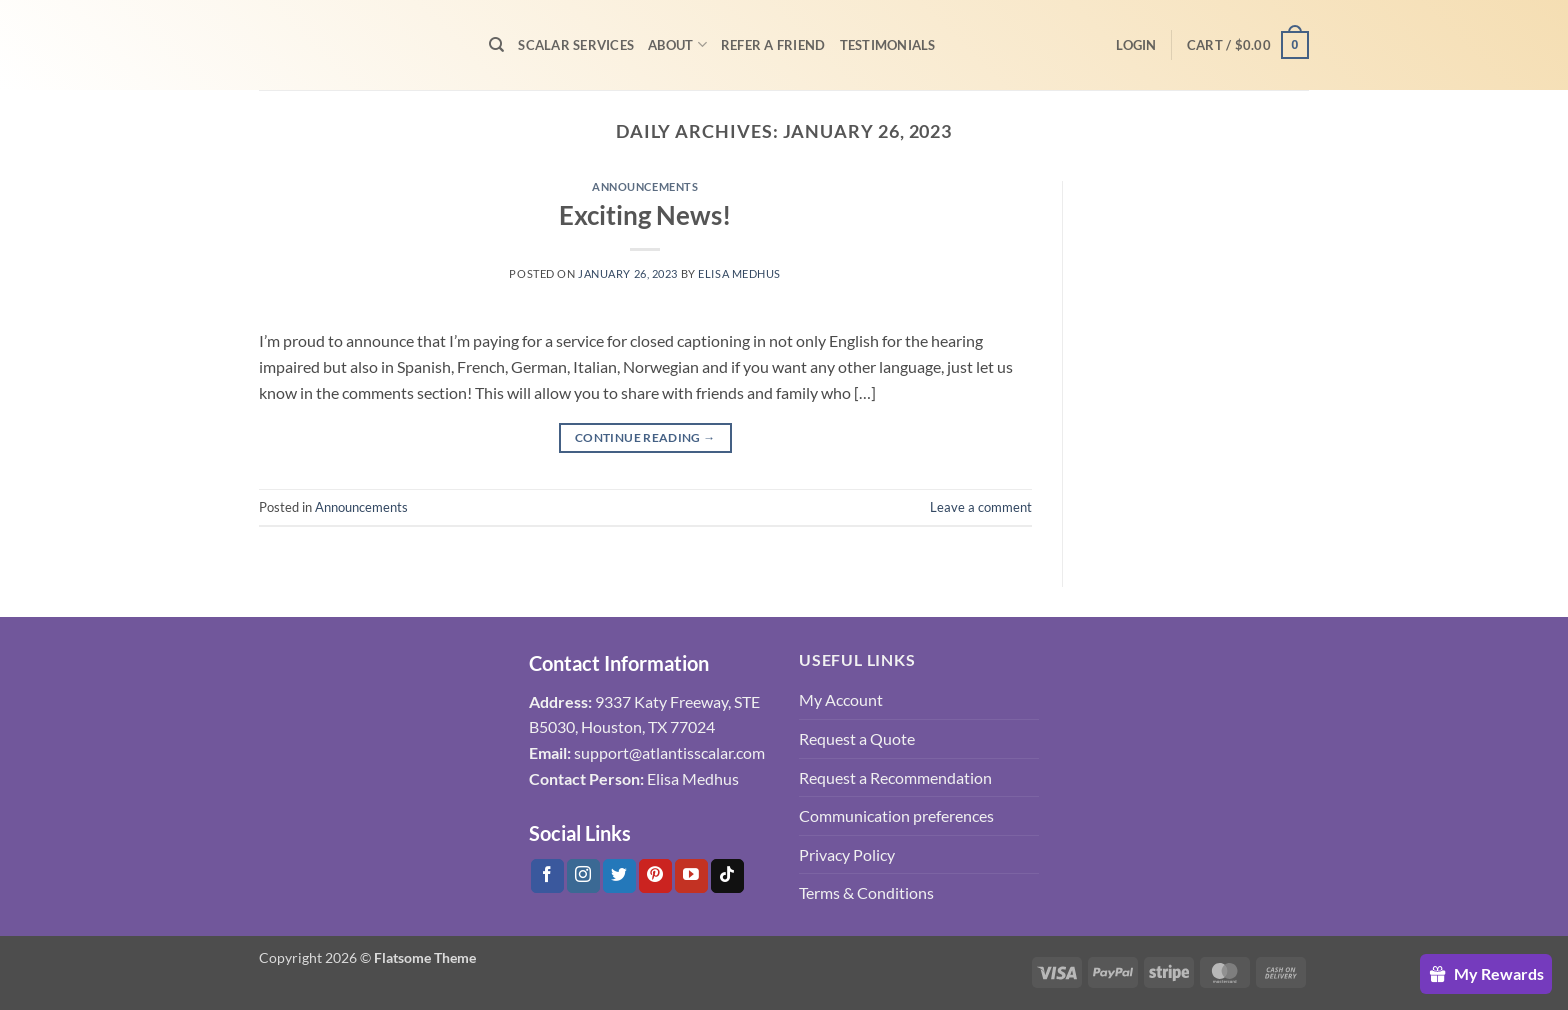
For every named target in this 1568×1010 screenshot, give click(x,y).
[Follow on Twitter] (619, 876)
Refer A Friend (773, 45)
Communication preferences (896, 815)
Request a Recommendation (895, 777)
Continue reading (645, 437)
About (677, 44)
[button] (1136, 45)
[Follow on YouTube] (691, 876)
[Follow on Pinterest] (655, 876)
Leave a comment (981, 507)
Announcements (645, 186)
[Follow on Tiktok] (727, 876)
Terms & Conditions (866, 892)
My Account (841, 699)
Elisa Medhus (739, 273)
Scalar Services (576, 45)
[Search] (496, 45)
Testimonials (888, 45)
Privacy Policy (847, 854)
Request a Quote (857, 738)
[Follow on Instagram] (583, 876)
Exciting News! (645, 215)
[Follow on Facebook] (547, 876)
